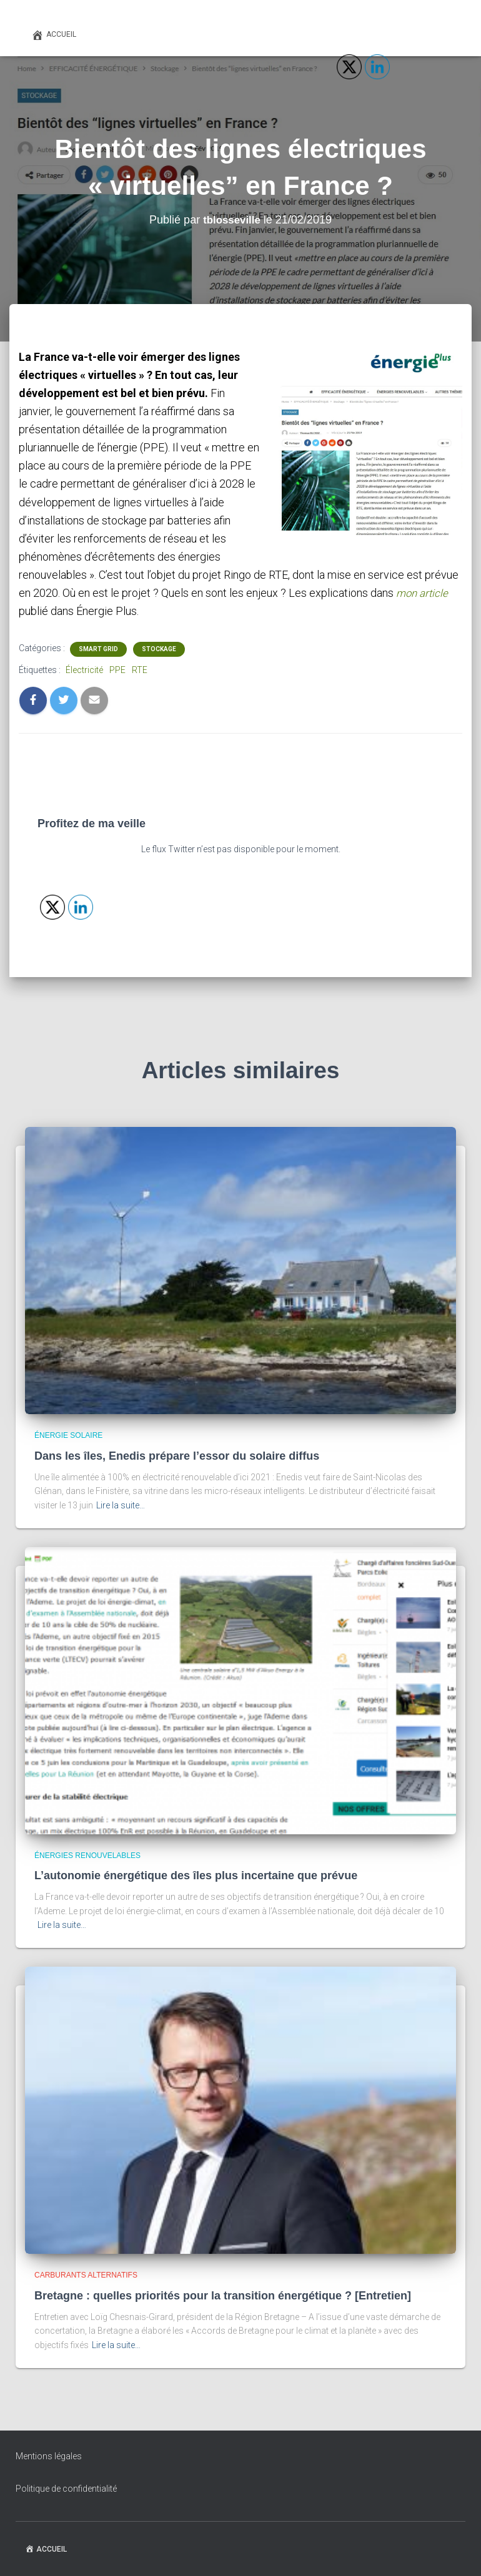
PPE (117, 670)
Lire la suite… (120, 1505)
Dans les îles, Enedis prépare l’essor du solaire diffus (176, 1455)
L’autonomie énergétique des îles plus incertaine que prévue (195, 1875)
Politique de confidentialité (66, 2489)
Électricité (84, 670)
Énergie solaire (68, 1435)
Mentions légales (49, 2456)
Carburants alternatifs (85, 2275)
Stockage (159, 649)
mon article (423, 592)
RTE (139, 670)
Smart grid (98, 649)
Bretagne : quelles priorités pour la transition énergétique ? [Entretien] (222, 2295)
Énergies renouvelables (87, 1855)
